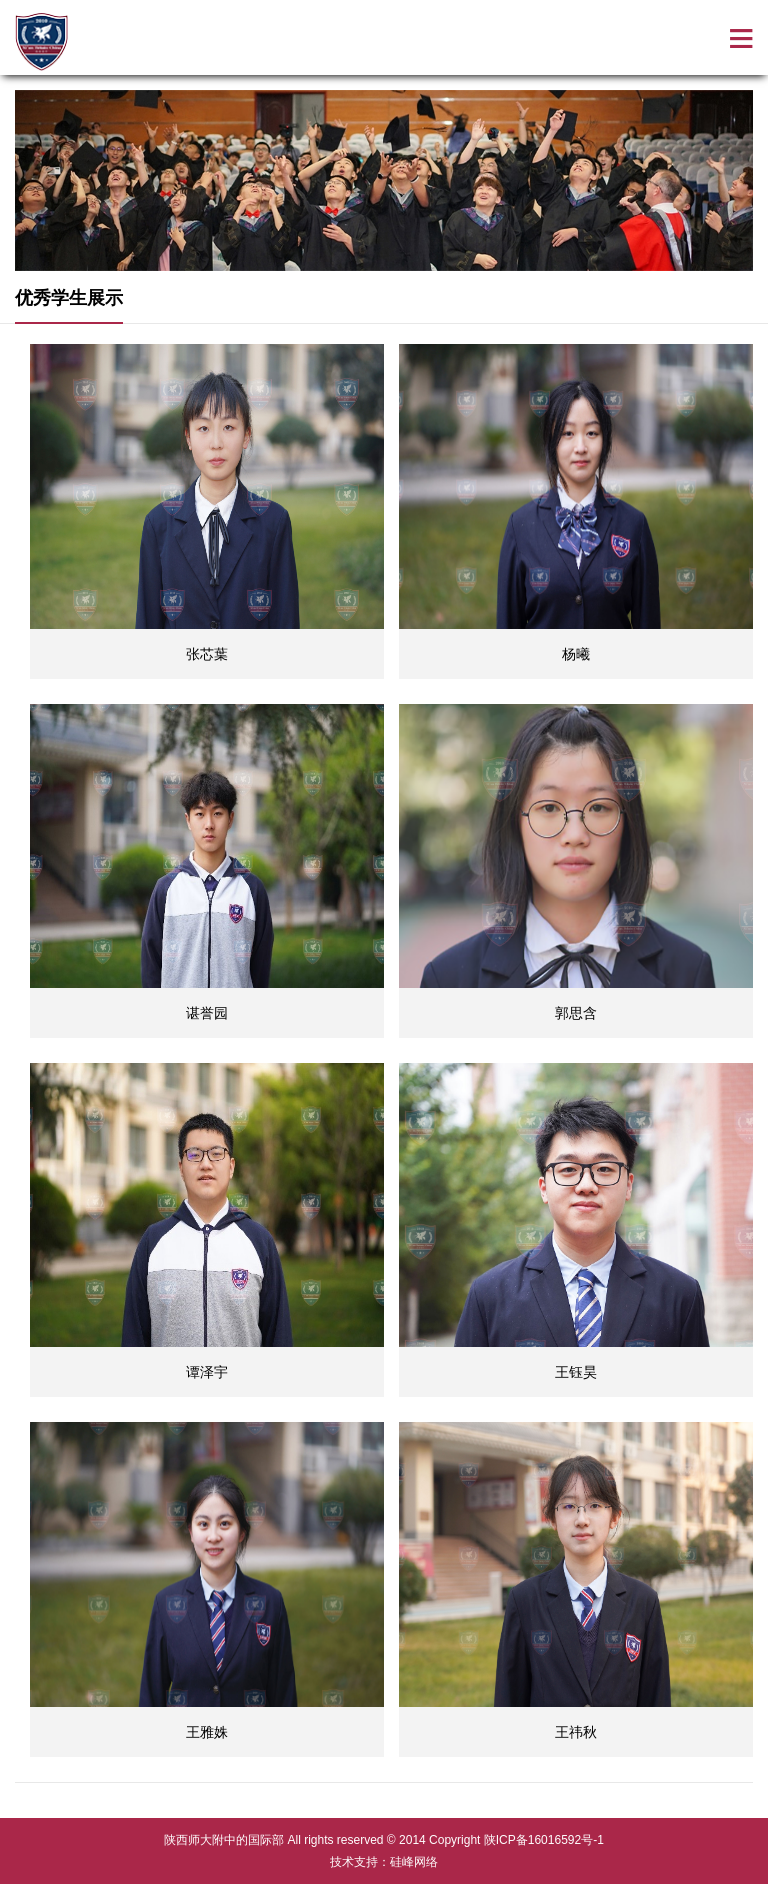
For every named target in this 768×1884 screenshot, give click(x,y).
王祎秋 (576, 1732)
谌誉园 (207, 1013)
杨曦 (576, 654)
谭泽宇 (207, 1372)
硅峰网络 (414, 1862)
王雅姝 (207, 1732)
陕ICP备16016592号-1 (544, 1840)
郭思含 (576, 1013)
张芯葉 (207, 654)
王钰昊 (576, 1372)
